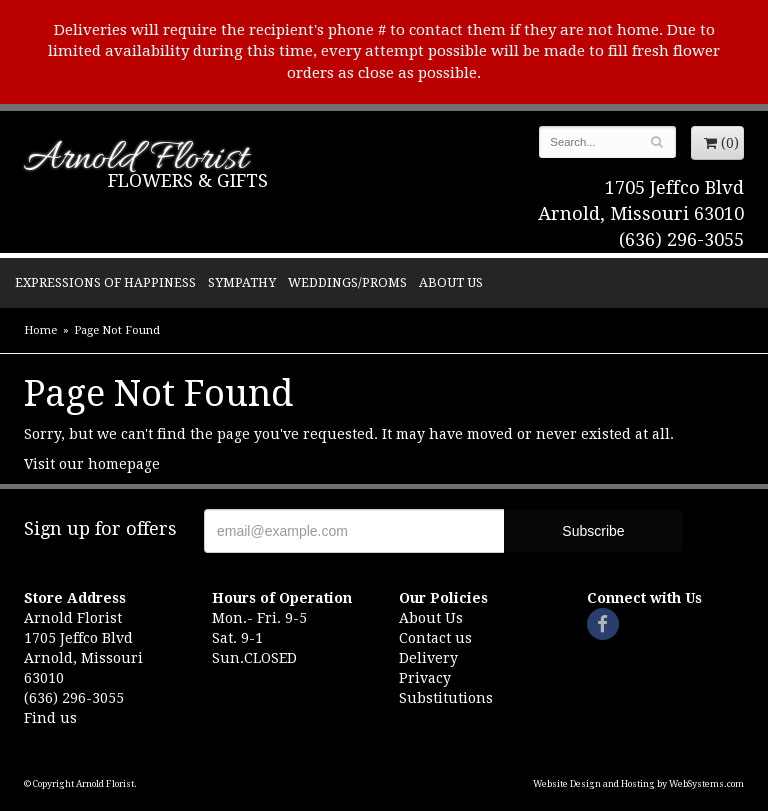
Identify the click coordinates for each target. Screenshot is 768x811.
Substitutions (446, 698)
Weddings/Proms (347, 282)
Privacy (425, 678)
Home (40, 330)
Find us (50, 718)
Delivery (428, 658)
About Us (451, 282)
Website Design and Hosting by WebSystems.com (638, 784)
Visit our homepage (92, 464)
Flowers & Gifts (188, 180)
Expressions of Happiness (105, 282)
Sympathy (242, 282)
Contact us (435, 638)
